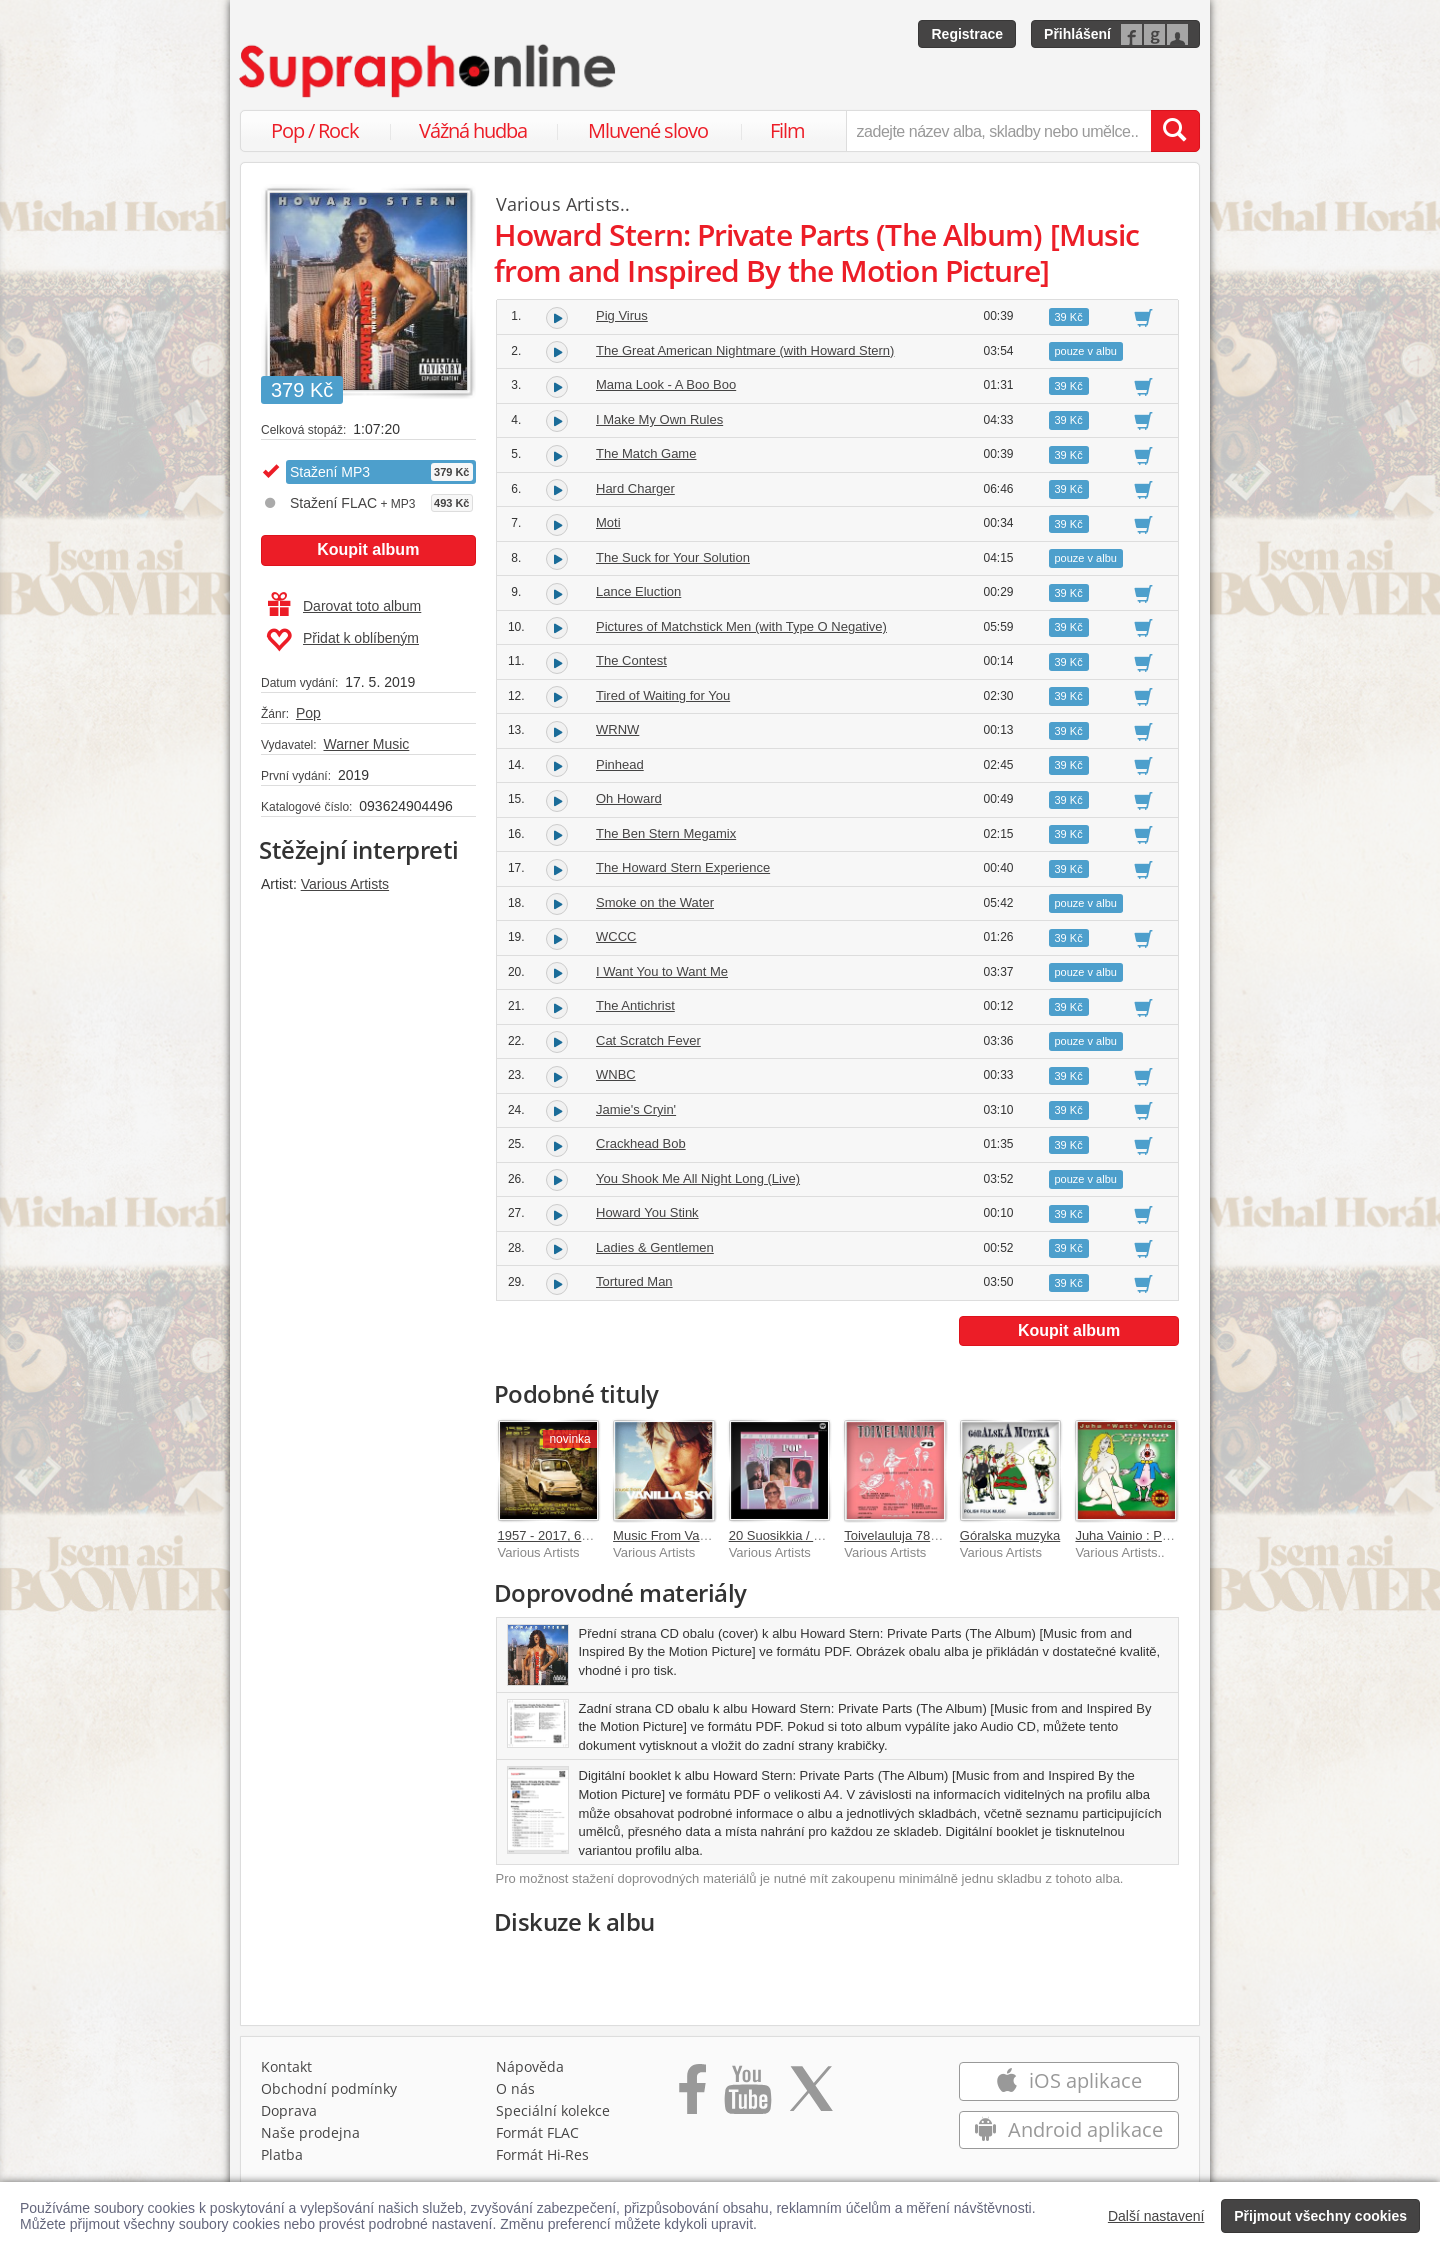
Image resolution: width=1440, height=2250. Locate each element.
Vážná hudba (473, 130)
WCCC (616, 936)
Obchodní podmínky (329, 2088)
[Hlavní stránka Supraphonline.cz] (429, 71)
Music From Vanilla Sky (680, 1535)
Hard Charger (635, 488)
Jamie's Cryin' (636, 1109)
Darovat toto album (344, 606)
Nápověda (530, 2066)
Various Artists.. (563, 204)
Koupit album (368, 549)
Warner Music (366, 744)
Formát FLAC (537, 2132)
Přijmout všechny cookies (1320, 2216)
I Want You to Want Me (662, 971)
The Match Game (646, 453)
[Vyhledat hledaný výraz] (1175, 131)
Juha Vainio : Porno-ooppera (1157, 1535)
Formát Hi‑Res (543, 2154)
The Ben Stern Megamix (666, 833)
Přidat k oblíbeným (342, 640)
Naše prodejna (310, 2132)
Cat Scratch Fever (648, 1040)
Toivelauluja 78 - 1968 (907, 1535)
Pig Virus (622, 315)
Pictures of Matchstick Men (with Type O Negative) (741, 626)
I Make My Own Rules (659, 419)
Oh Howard (629, 798)
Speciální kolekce (553, 2110)
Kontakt (286, 2066)
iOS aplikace (1068, 2080)
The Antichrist (635, 1005)
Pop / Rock (315, 130)
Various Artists (345, 884)
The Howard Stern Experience (683, 867)
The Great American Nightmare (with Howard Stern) (745, 350)
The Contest (631, 660)
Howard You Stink (647, 1212)
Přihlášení (1077, 34)
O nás (515, 2088)
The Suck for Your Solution (673, 557)
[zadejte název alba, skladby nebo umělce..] (998, 131)
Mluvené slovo (648, 130)
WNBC (616, 1074)
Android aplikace (1068, 2129)
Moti (608, 522)
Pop (308, 713)
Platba (282, 2154)
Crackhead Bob (641, 1143)
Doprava (289, 2110)
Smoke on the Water (655, 902)
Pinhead (620, 764)
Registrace (967, 34)
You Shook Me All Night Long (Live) (698, 1178)
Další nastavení (1156, 2216)
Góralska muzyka (1010, 1535)
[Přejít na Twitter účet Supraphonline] (811, 2096)
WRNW (617, 729)
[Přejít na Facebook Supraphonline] (692, 2096)
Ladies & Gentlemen (655, 1247)
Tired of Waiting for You (663, 695)
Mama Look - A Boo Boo (666, 384)
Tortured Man (634, 1281)
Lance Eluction (638, 591)
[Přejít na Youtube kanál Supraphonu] (747, 2096)
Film (787, 130)
